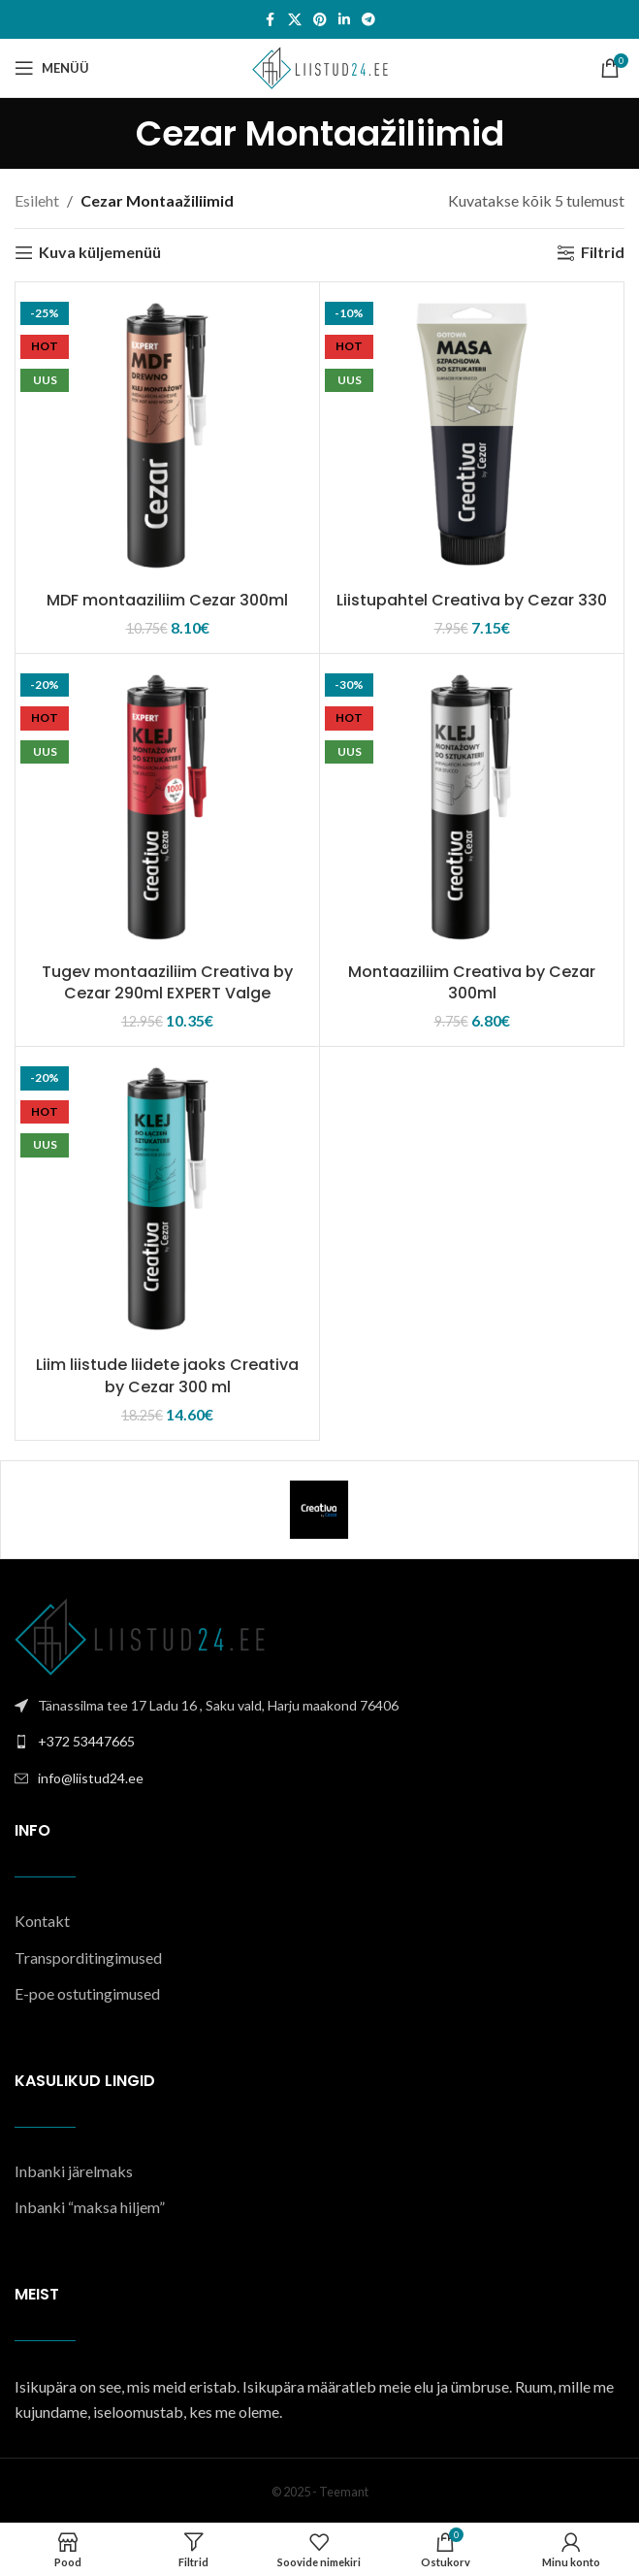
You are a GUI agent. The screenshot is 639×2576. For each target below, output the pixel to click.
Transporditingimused (88, 1957)
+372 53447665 (86, 1741)
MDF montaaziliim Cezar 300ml (167, 600)
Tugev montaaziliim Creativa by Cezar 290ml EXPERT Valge (167, 982)
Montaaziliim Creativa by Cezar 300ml (471, 982)
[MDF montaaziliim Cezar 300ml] (167, 434)
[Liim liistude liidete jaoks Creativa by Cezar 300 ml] (167, 1199)
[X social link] (294, 20)
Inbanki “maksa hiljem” (90, 2207)
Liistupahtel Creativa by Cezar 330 (471, 600)
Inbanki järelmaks (74, 2171)
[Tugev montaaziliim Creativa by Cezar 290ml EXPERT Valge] (167, 806)
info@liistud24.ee (91, 1778)
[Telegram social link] (368, 20)
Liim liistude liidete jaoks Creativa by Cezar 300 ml (167, 1375)
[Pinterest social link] (320, 20)
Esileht (37, 200)
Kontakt (42, 1920)
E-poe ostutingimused (87, 1993)
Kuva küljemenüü (100, 253)
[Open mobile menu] (52, 68)
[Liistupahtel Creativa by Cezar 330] (472, 434)
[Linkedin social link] (344, 20)
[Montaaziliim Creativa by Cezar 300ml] (472, 806)
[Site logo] (320, 65)
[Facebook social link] (270, 20)
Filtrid (602, 253)
